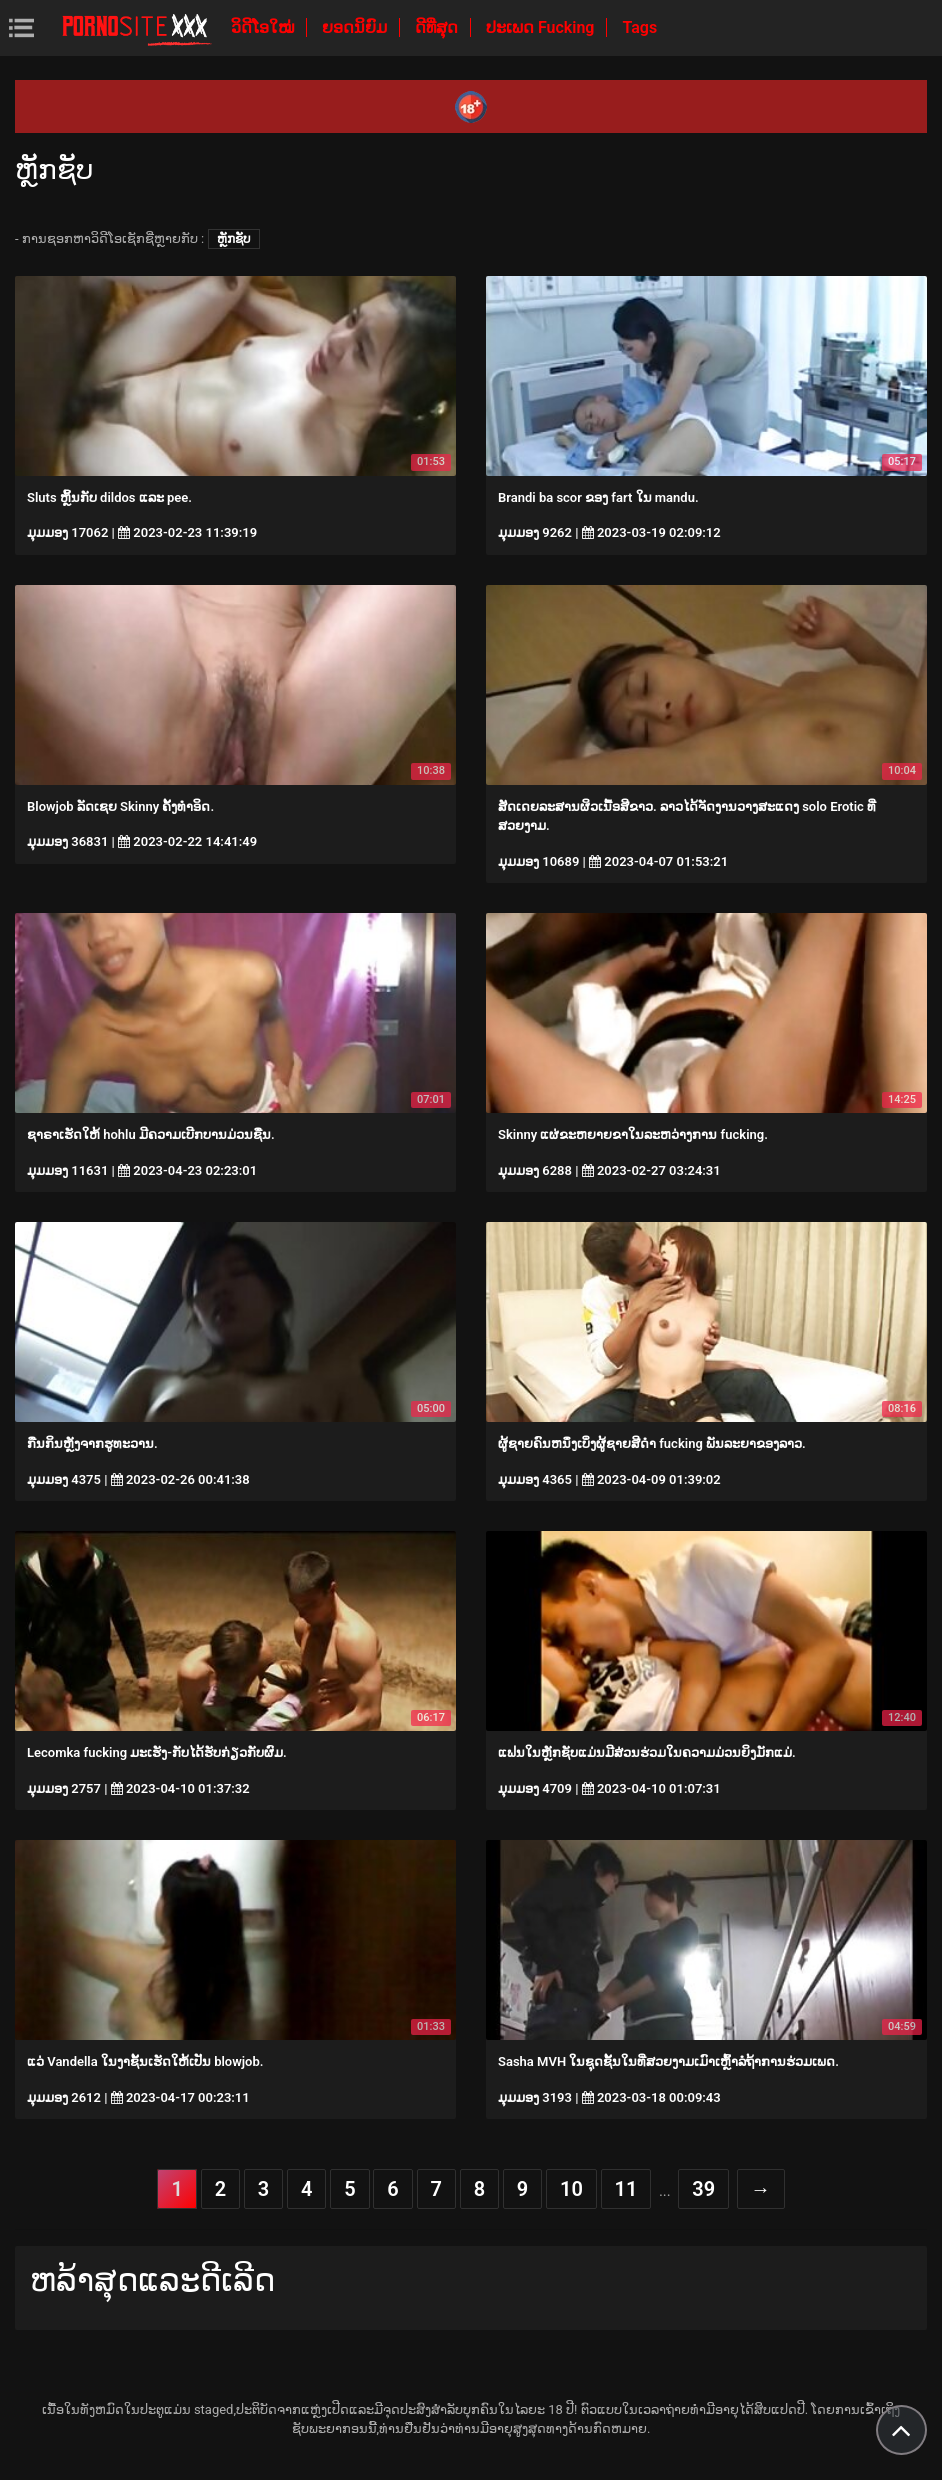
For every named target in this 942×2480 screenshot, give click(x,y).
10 (571, 2189)
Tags (639, 27)
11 (626, 2189)
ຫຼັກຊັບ (234, 239)
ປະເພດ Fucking (542, 27)
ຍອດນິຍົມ (356, 27)
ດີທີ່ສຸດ (438, 27)
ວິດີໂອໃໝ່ (264, 27)
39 (703, 2189)
